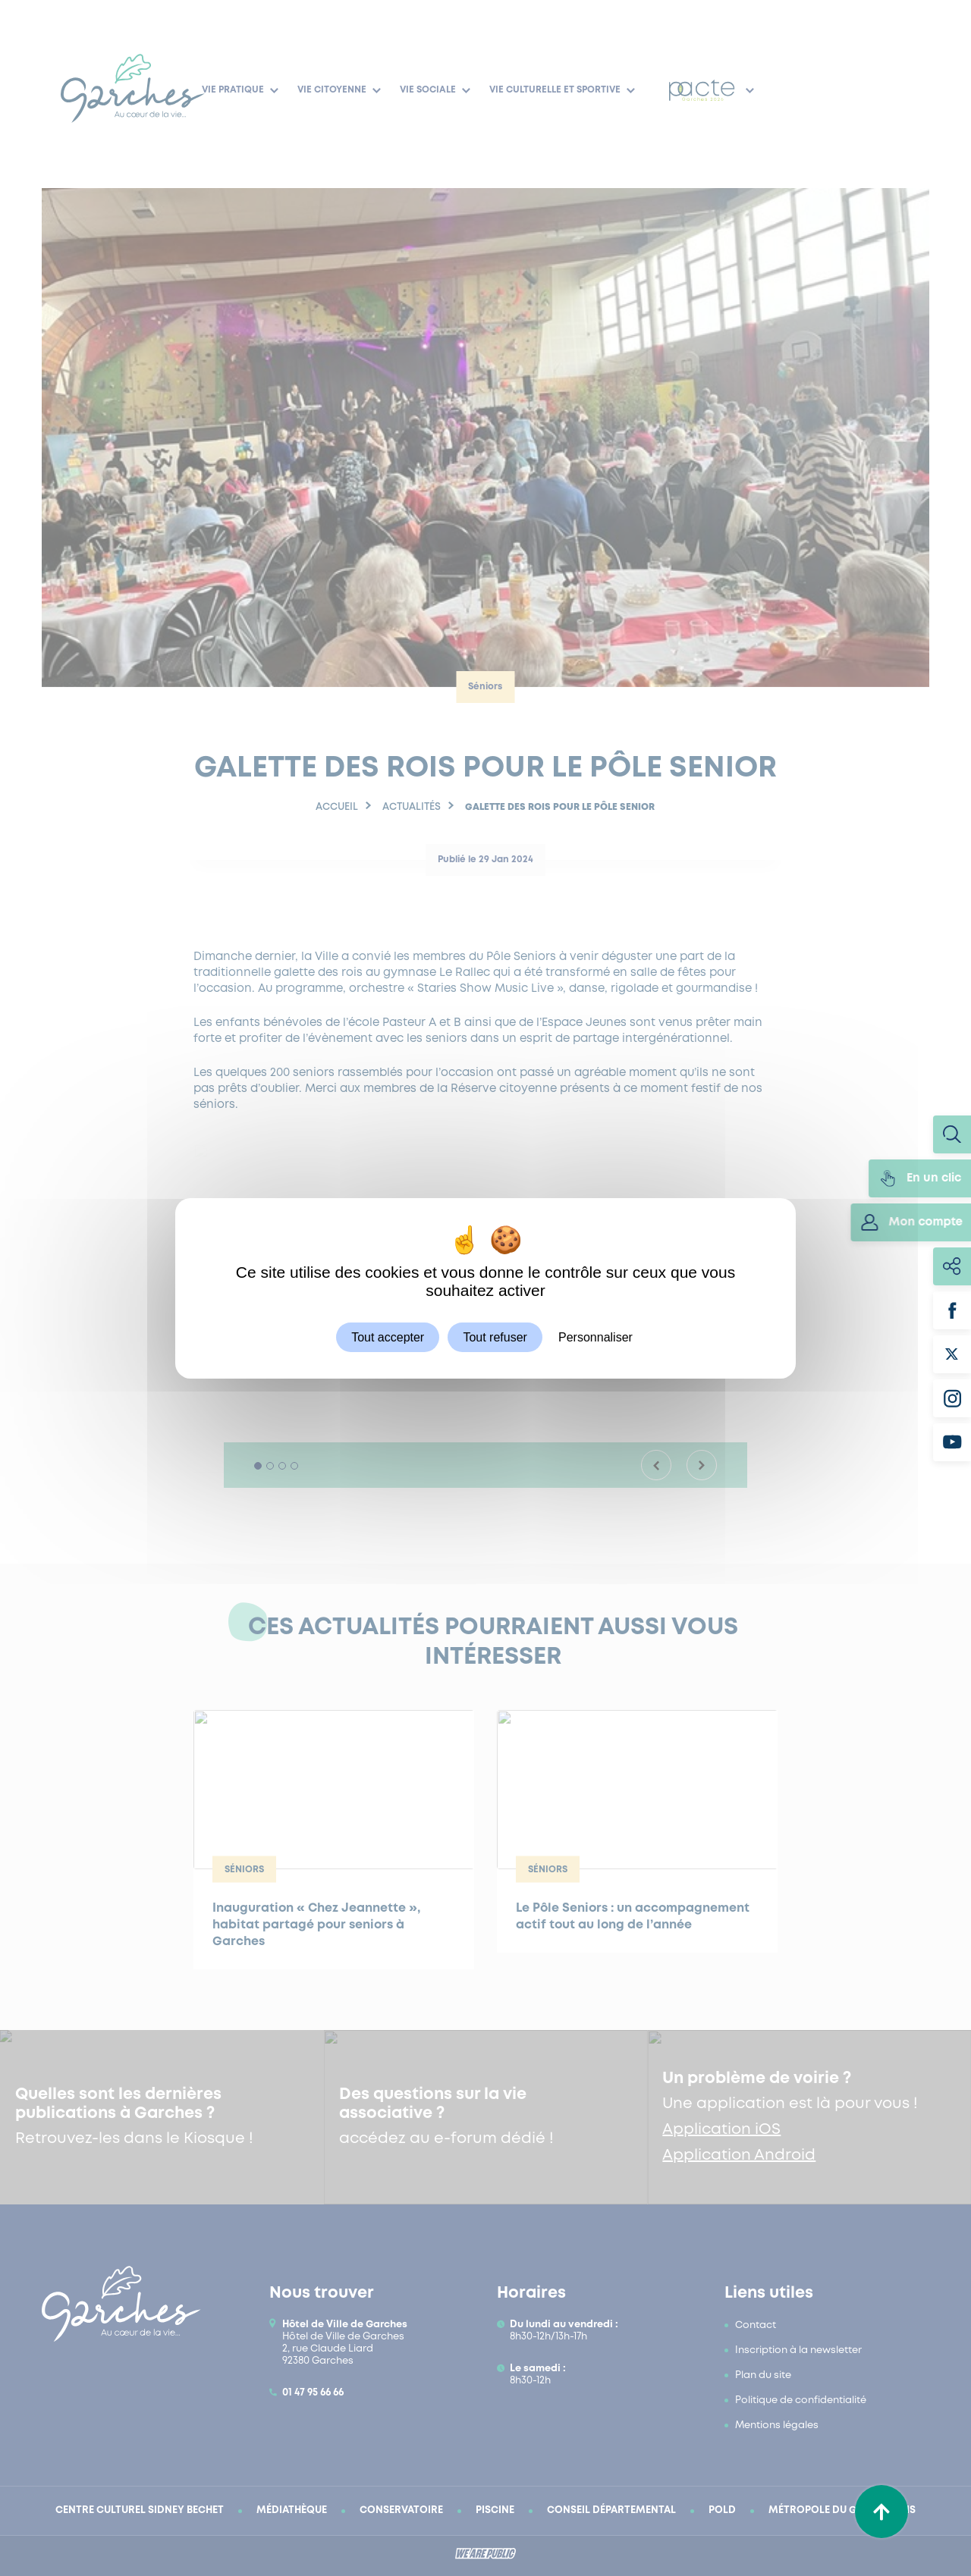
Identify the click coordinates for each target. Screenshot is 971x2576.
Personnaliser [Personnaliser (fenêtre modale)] (595, 1336)
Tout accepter (387, 1336)
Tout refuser (494, 1336)
